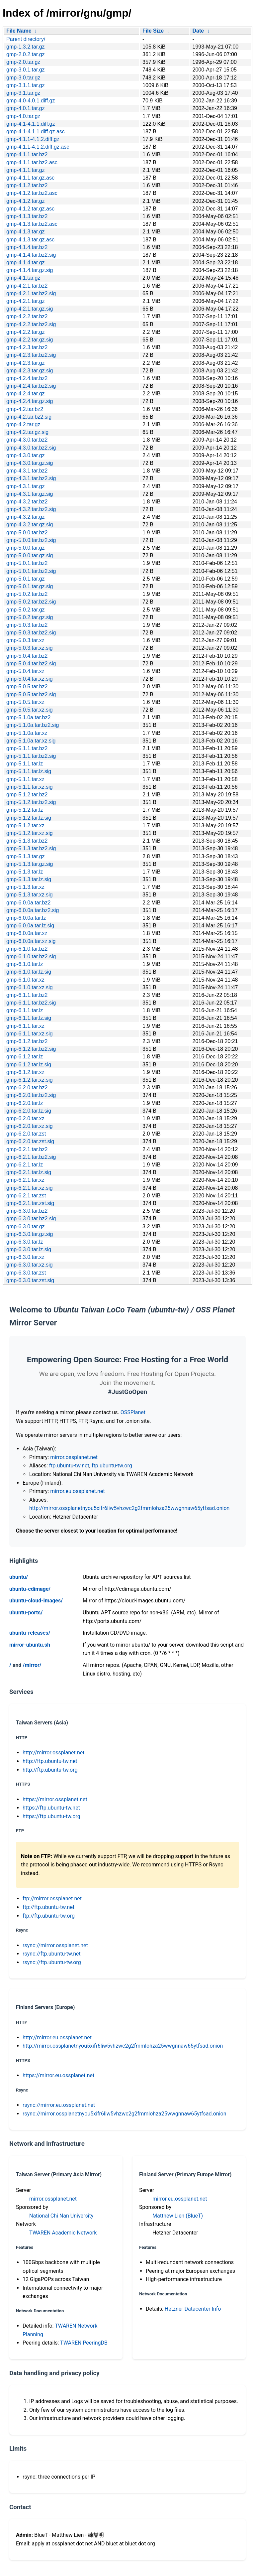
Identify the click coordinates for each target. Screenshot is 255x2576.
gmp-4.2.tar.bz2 (24, 409)
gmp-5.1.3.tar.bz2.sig (31, 848)
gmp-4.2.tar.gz (23, 424)
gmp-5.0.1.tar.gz (25, 579)
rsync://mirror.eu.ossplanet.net (59, 2105)
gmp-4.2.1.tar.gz (25, 301)
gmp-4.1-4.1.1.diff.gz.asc (35, 131)
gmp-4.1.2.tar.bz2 (27, 185)
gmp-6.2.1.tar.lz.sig (28, 1172)
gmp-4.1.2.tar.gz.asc (30, 208)
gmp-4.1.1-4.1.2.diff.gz (32, 139)
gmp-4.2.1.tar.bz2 (27, 286)
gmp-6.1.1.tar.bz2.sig (31, 1003)
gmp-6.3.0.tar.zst (26, 1273)
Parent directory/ (25, 39)
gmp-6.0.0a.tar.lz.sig (30, 925)
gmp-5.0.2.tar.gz (25, 609)
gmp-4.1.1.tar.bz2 (27, 154)
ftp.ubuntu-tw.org (112, 1465)
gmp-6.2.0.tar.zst (26, 1134)
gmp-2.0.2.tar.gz (25, 54)
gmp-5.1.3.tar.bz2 (27, 841)
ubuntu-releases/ (29, 1633)
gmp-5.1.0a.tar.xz (26, 733)
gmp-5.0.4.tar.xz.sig (29, 679)
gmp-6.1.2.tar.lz (24, 1056)
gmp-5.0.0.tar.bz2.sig (31, 540)
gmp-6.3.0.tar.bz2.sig (31, 1218)
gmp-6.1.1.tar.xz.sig (29, 1033)
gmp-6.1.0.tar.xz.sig (29, 987)
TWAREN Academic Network (63, 2233)
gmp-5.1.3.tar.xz (25, 887)
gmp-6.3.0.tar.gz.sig (29, 1234)
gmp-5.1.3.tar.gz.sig (29, 864)
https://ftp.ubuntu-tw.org (51, 1816)
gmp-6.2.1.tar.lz (24, 1164)
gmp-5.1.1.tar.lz (24, 763)
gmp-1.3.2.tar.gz (25, 47)
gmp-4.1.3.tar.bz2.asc (31, 224)
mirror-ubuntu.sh (29, 1645)
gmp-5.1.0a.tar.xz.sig (31, 741)
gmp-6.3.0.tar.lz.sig (28, 1249)
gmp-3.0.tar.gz (23, 77)
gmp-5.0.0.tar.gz (25, 548)
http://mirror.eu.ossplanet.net (57, 2037)
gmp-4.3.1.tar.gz (25, 486)
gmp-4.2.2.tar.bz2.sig (31, 324)
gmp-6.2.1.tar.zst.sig (30, 1203)
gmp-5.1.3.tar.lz (24, 872)
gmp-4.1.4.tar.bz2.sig (31, 255)
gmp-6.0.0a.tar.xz (26, 933)
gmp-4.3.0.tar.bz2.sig (31, 448)
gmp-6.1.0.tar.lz (24, 964)
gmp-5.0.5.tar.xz (25, 702)
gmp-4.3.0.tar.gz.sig (29, 463)
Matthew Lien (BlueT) (177, 2216)
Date (198, 31)
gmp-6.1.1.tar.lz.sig (28, 1018)
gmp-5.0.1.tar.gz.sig (29, 586)
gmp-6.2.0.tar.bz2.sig (31, 1095)
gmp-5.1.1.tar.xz (25, 779)
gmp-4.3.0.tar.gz (25, 455)
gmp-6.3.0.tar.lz (24, 1242)
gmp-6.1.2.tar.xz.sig (29, 1080)
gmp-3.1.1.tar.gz (25, 85)
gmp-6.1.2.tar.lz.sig (28, 1064)
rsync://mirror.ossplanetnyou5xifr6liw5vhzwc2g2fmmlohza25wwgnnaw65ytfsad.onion (124, 2113)
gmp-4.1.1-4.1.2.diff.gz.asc (37, 147)
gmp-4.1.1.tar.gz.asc (30, 178)
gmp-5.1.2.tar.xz (25, 825)
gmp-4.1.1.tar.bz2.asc (31, 162)
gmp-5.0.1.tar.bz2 (27, 563)
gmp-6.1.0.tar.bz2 (27, 949)
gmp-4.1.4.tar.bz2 (27, 247)
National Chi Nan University (61, 2216)
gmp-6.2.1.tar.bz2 (27, 1149)
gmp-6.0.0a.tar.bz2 (28, 902)
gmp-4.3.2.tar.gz (25, 517)
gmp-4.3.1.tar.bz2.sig (31, 478)
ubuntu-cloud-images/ (36, 1600)
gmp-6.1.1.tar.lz (24, 1010)
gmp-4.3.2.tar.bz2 (27, 501)
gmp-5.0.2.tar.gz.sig (29, 617)
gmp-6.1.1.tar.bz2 (27, 995)
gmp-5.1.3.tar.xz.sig (29, 894)
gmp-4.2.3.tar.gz (25, 363)
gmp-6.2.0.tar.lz (24, 1103)
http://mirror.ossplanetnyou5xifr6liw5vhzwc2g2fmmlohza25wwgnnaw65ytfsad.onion (129, 1508)
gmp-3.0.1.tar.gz (25, 69)
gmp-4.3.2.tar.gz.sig (29, 524)
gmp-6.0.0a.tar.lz (26, 918)
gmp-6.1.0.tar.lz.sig (28, 972)
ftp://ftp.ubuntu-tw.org (49, 1916)
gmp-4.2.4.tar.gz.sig (29, 401)
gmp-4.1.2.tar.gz (25, 201)
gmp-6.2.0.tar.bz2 (27, 1087)
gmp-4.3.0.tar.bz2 (27, 440)
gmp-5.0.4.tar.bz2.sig (31, 663)
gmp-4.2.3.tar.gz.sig (29, 370)
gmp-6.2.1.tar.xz (25, 1180)
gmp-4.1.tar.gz (23, 278)
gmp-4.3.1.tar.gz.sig (29, 494)
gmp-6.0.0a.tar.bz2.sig (32, 910)
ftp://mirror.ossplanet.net (52, 1898)
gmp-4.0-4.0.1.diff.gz (30, 100)
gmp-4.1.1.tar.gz (25, 170)
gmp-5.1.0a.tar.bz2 (28, 717)
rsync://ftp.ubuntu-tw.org (52, 1962)
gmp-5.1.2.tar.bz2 (27, 794)
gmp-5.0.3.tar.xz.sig (29, 648)
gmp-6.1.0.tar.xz (25, 980)
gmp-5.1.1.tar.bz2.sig (31, 756)
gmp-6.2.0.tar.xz (25, 1118)
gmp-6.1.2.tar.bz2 (27, 1041)
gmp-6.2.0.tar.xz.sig (29, 1126)
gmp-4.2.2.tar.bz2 (27, 316)
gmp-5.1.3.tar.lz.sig (28, 879)
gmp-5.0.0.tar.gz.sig (29, 555)
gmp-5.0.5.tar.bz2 (27, 686)
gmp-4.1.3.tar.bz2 (27, 216)
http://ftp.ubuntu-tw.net (50, 1761)
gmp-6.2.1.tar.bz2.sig (31, 1157)
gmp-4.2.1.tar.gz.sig (29, 309)
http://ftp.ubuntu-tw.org (50, 1770)
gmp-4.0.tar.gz (23, 116)
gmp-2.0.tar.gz (23, 62)
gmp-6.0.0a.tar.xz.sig (31, 941)
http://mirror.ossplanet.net (54, 1752)
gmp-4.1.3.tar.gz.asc (30, 239)
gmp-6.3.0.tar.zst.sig (30, 1280)
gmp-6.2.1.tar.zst (26, 1195)
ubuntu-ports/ (25, 1612)
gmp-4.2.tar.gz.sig (27, 432)
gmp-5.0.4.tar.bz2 (27, 656)
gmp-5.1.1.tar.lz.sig (28, 771)
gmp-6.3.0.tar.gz (25, 1226)
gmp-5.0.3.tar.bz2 (27, 625)
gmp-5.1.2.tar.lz (24, 810)
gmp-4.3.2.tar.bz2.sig (31, 509)
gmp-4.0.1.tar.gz (25, 108)
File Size (153, 31)
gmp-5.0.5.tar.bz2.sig (31, 694)
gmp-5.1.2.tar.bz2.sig (31, 802)
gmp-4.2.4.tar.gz (25, 393)
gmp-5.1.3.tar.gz (25, 856)
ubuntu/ (18, 1577)
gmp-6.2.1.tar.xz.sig (29, 1188)
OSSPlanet (133, 1412)
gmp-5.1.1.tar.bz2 (27, 748)
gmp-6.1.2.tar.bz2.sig (31, 1049)
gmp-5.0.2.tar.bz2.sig (31, 602)
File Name (19, 31)
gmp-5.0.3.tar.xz (25, 640)
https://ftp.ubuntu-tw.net (51, 1808)
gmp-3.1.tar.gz (23, 93)
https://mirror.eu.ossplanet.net (58, 2075)
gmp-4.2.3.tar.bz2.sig (31, 355)
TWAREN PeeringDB (84, 2343)
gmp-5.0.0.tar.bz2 (27, 532)
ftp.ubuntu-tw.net (69, 1465)
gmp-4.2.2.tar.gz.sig (29, 339)
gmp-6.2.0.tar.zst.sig (30, 1141)
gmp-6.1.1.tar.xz (25, 1026)
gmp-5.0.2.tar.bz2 (27, 594)
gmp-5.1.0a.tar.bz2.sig (32, 725)
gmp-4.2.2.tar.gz (25, 332)
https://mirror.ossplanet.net (55, 1799)
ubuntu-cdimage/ (29, 1589)
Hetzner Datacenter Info (193, 2309)
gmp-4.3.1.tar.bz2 (27, 471)
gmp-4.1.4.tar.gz (25, 262)
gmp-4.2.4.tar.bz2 (27, 378)
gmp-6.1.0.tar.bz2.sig (31, 956)
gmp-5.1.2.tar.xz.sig (29, 833)
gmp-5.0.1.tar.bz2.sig (31, 571)
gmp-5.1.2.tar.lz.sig (28, 818)
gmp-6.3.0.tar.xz (25, 1257)
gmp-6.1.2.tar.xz (25, 1072)
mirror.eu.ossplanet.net (77, 1491)
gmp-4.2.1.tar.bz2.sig (31, 293)
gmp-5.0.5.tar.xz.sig (29, 710)
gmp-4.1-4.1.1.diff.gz (30, 124)
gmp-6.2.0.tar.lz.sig (28, 1111)
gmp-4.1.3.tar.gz (25, 231)
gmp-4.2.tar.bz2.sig (28, 417)
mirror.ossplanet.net (74, 1457)
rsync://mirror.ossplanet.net (55, 1945)
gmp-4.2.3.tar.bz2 (27, 347)
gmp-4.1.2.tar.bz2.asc (31, 193)
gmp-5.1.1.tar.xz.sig (29, 787)
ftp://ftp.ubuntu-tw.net (48, 1907)
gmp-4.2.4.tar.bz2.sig (31, 386)
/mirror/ (32, 1665)
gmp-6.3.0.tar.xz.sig (29, 1265)
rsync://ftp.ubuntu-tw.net (52, 1954)
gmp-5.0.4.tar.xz (25, 671)
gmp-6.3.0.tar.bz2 (27, 1211)
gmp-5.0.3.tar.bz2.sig (31, 632)
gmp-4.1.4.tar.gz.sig (29, 270)
